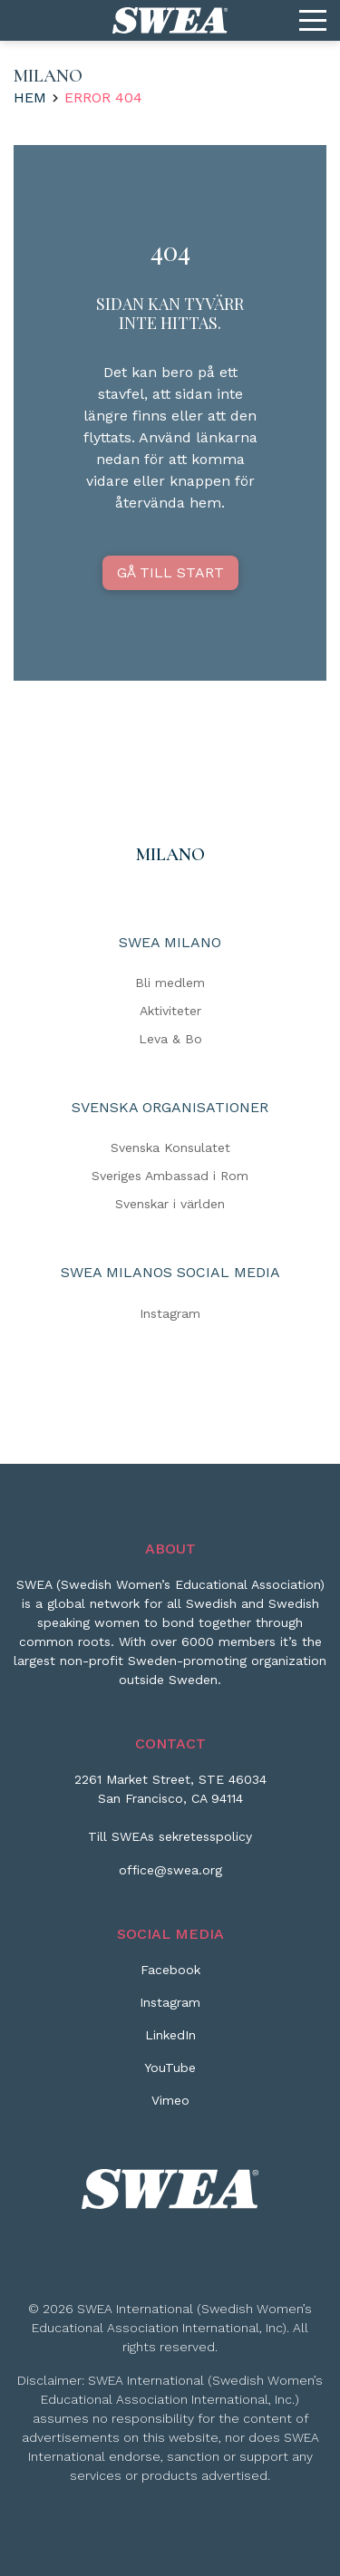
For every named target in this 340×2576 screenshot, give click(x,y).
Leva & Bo (170, 1038)
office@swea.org (170, 1870)
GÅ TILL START (170, 572)
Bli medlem (170, 982)
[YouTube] (170, 2074)
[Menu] (312, 21)
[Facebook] (170, 1977)
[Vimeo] (170, 2107)
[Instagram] (170, 2009)
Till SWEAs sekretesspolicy (170, 1836)
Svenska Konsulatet (170, 1147)
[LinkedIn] (170, 2042)
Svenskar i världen (170, 1203)
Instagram (170, 1312)
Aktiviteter (170, 1010)
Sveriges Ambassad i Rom (170, 1175)
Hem (30, 97)
